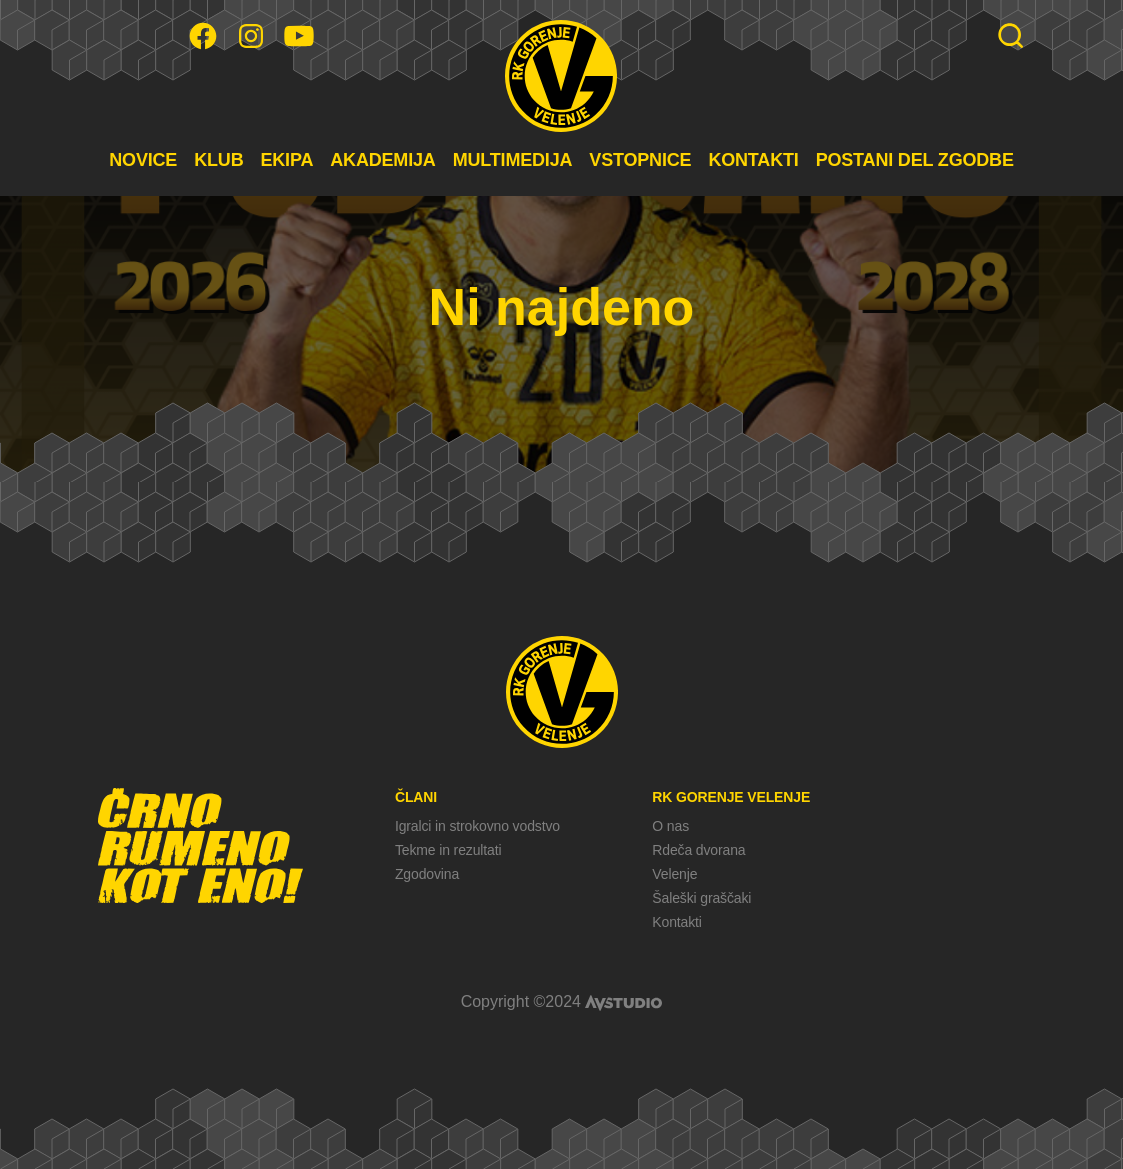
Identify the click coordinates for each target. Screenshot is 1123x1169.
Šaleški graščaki (701, 898)
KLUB (218, 160)
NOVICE (143, 160)
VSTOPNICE (640, 160)
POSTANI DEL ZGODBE (915, 160)
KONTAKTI (753, 160)
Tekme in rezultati (448, 850)
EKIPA (286, 160)
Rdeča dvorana (698, 850)
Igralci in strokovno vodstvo (477, 826)
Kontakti (676, 922)
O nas (670, 826)
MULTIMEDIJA (513, 160)
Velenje (674, 874)
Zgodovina (427, 874)
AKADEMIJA (382, 160)
